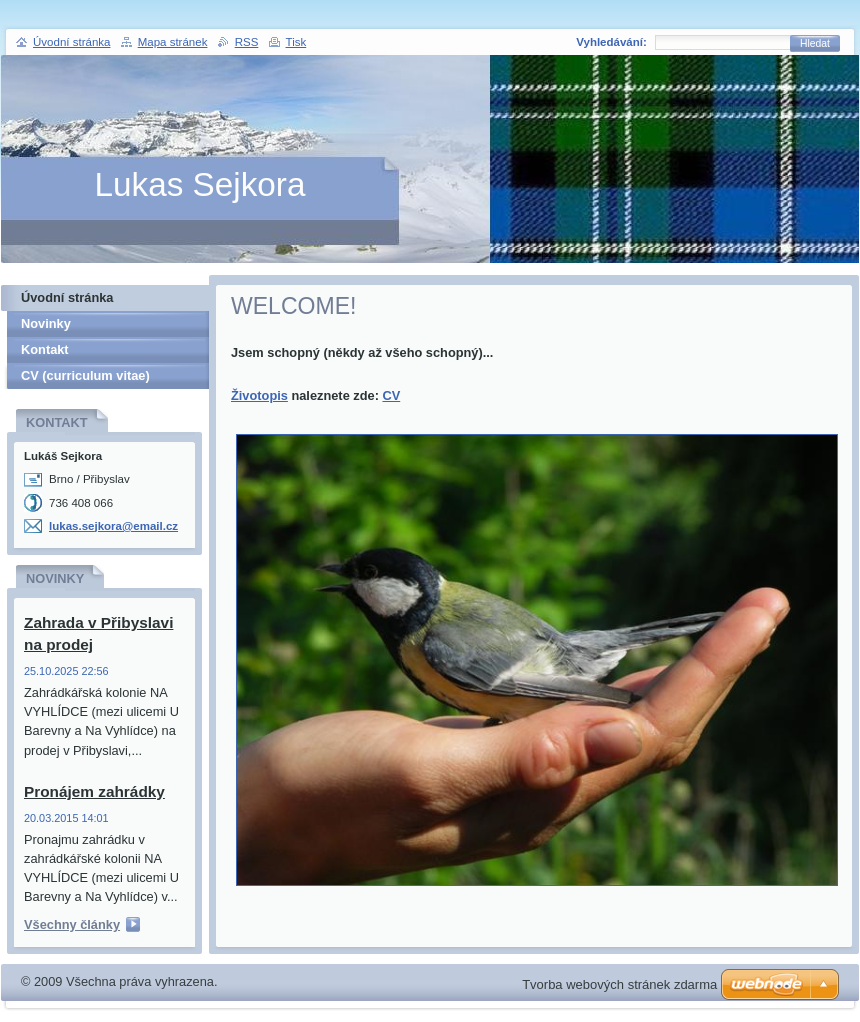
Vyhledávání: (611, 42)
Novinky (46, 323)
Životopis (259, 395)
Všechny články (72, 924)
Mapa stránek (173, 42)
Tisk (296, 42)
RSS (247, 42)
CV (391, 395)
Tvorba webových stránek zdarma (619, 984)
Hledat (815, 43)
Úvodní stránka (67, 297)
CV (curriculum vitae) (85, 375)
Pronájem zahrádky (94, 791)
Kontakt (45, 349)
